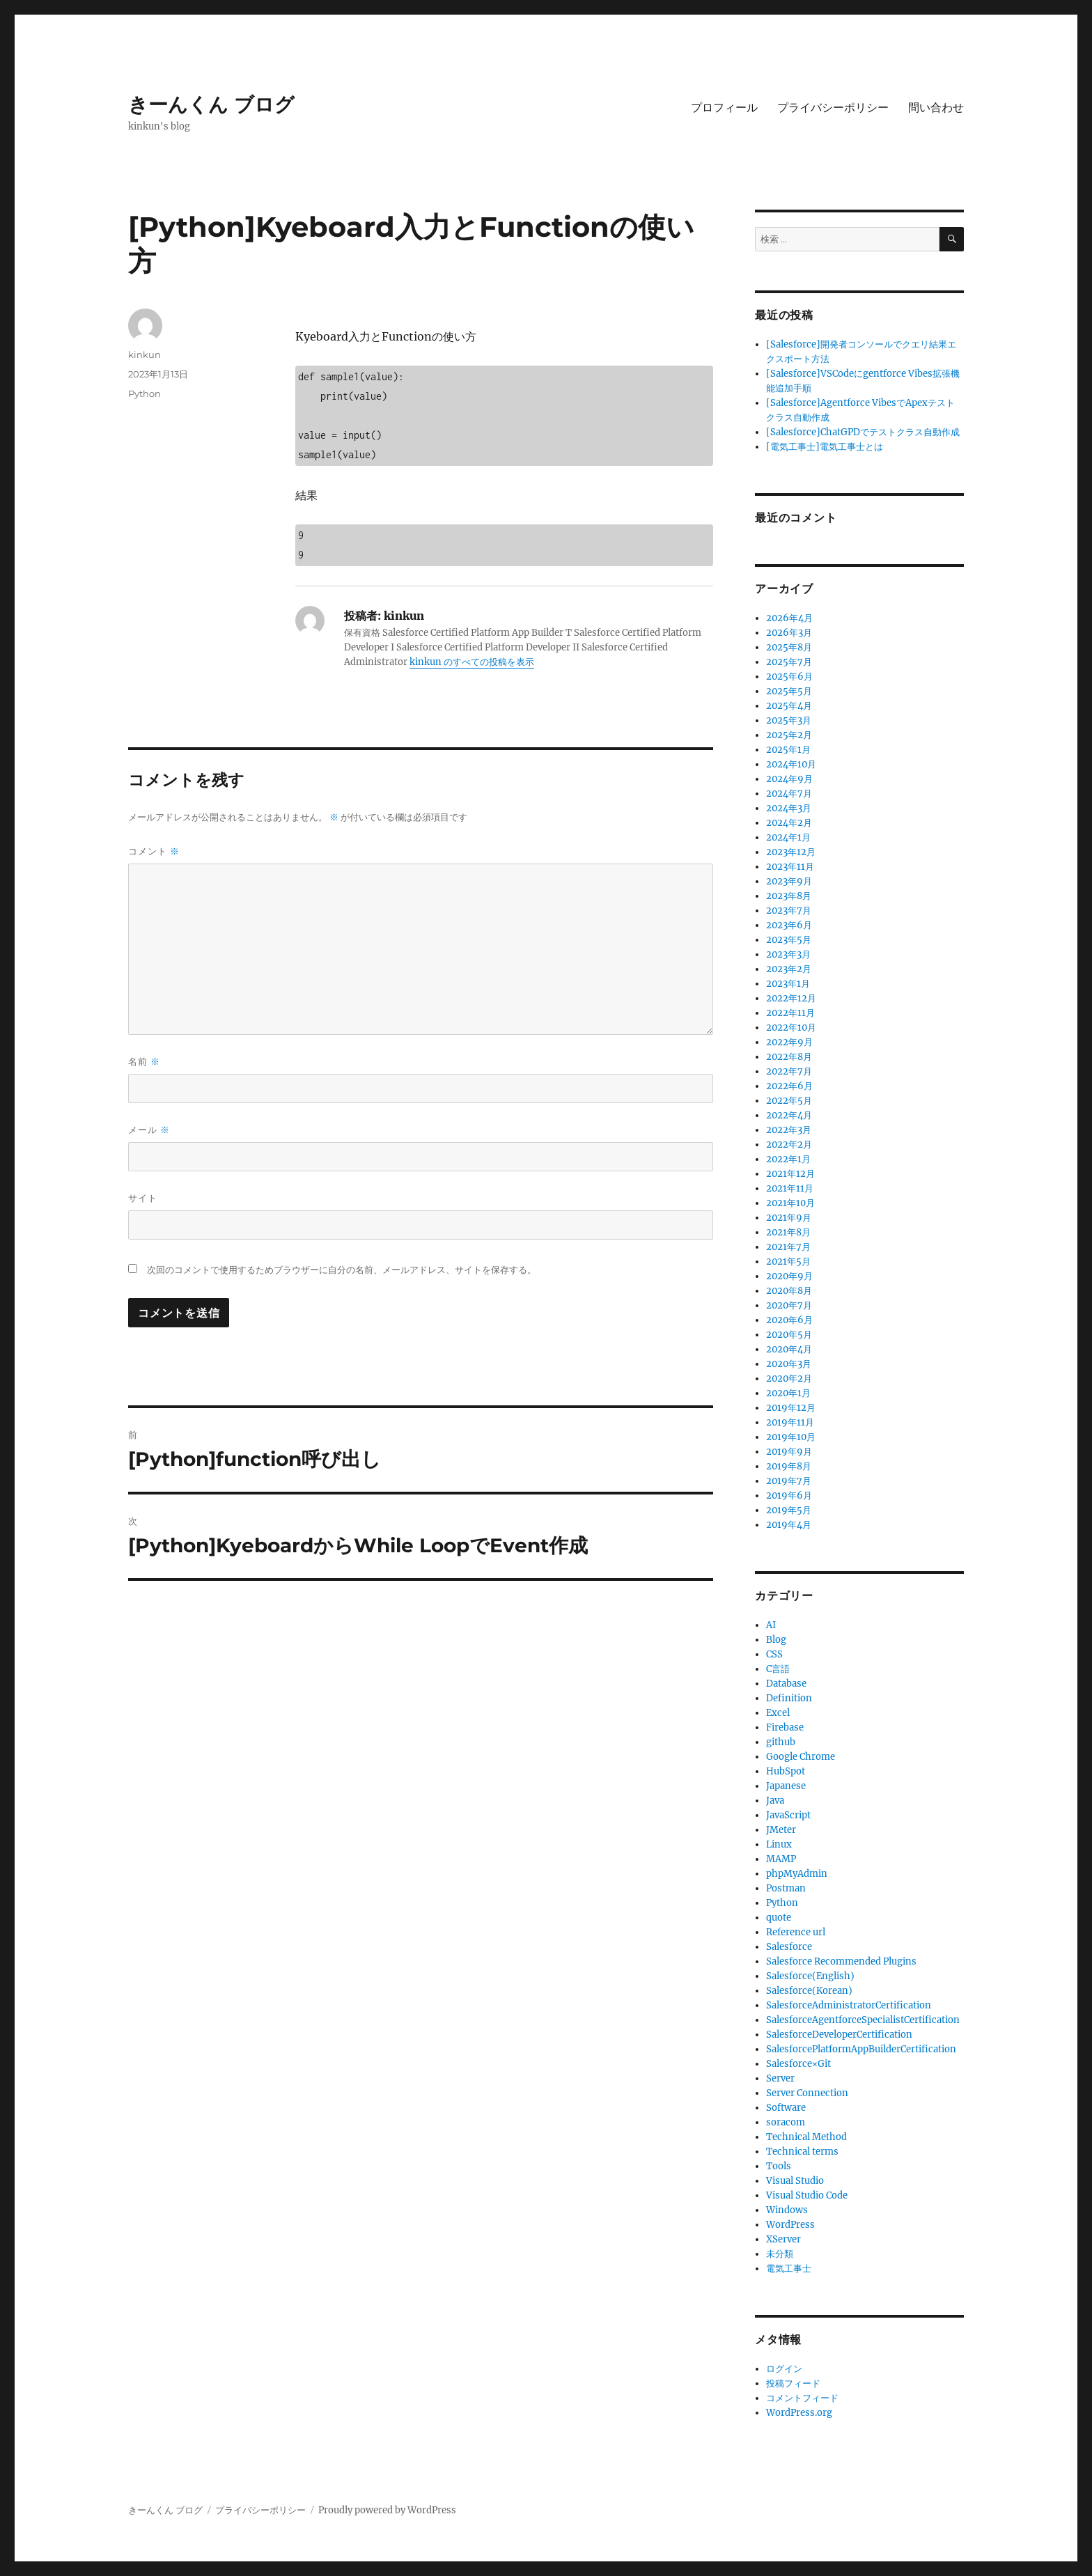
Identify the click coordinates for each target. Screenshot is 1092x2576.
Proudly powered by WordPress (387, 2510)
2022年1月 (788, 1159)
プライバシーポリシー (833, 107)
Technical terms (802, 2151)
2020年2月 (789, 1378)
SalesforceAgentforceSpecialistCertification (863, 2020)
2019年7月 (788, 1481)
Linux (779, 1844)
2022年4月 (789, 1115)
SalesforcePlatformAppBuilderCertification (861, 2049)
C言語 (778, 1669)
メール (149, 1130)
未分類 (779, 2254)
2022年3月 (788, 1130)
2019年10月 (791, 1437)
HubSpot (785, 1771)
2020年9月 (789, 1276)
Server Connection (807, 2093)
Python (144, 393)
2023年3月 (788, 954)
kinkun (144, 354)
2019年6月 (789, 1495)
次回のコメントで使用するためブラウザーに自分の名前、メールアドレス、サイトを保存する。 (341, 1270)
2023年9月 (789, 881)
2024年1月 (788, 837)
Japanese (786, 1786)
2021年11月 (789, 1188)
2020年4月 (789, 1349)
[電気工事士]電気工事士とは (824, 447)
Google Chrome (800, 1757)
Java (775, 1800)
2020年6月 (789, 1320)
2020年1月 (788, 1393)
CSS (774, 1654)
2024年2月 (789, 823)
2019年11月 (790, 1422)
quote (778, 1917)
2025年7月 (789, 662)
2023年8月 (788, 896)
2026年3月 (789, 633)
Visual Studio (795, 2181)
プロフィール (724, 107)
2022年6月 (789, 1086)
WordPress (790, 2225)
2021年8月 (788, 1232)
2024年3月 (788, 808)
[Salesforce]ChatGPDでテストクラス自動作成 (863, 432)
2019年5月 (788, 1510)
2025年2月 (789, 735)
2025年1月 (788, 750)
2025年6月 (789, 676)
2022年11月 (790, 1013)
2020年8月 (789, 1291)
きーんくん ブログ (211, 104)
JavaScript (788, 1815)
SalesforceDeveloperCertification (839, 2034)
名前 (144, 1062)
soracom (785, 2122)
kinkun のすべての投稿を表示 (472, 662)
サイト (142, 1197)
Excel (778, 1713)
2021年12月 (790, 1174)
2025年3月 (788, 720)
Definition (789, 1698)
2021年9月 (788, 1218)
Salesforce (789, 1947)
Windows (787, 2210)
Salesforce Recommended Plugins (841, 1961)
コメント (154, 851)
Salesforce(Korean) (809, 1991)
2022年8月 (789, 1057)
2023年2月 (788, 969)
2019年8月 (788, 1466)
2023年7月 (788, 910)
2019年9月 (789, 1452)
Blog (776, 1640)
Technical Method (806, 2137)
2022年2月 (789, 1144)
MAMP (781, 1859)
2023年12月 (791, 852)
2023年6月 (789, 925)
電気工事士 (788, 2268)
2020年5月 (789, 1335)
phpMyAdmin (796, 1874)
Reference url (795, 1932)
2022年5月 (789, 1101)
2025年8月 (789, 647)
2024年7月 (789, 793)
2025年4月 (789, 706)
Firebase (785, 1727)
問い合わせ (936, 107)
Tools (778, 2166)
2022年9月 (789, 1042)
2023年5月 (788, 940)
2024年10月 (791, 764)
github (780, 1742)
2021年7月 (788, 1247)
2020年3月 (788, 1364)
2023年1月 (788, 984)
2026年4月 (789, 618)
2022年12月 (791, 998)
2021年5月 (788, 1261)
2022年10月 (791, 1027)
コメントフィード (802, 2398)
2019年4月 (788, 1525)
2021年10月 (790, 1203)
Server (780, 2078)
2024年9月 (789, 779)
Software (786, 2108)
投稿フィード (793, 2383)
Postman (786, 1888)
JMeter (781, 1830)
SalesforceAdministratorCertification (848, 2005)
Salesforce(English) (810, 1976)
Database (786, 1683)
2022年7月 (789, 1071)
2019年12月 (791, 1408)
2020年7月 (789, 1305)
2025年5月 (789, 691)
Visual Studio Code (807, 2195)
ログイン (784, 2369)
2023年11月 (790, 867)
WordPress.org (799, 2413)
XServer (783, 2239)
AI (771, 1625)
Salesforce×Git (798, 2064)
